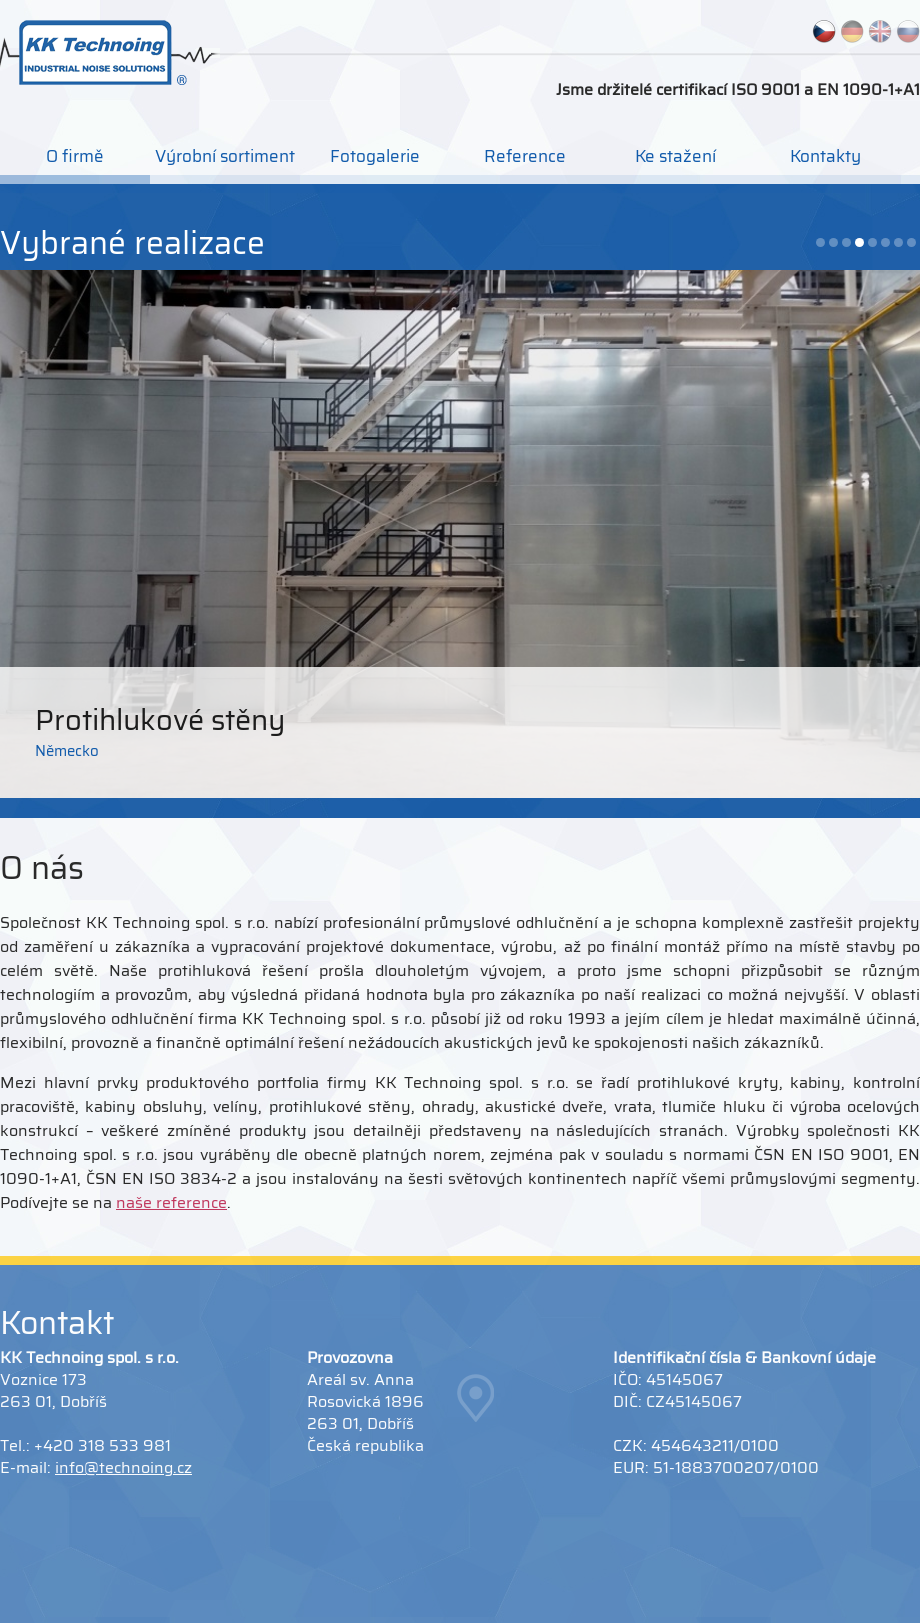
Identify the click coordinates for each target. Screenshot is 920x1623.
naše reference (171, 1202)
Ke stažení (675, 156)
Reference (525, 156)
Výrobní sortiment (225, 156)
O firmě (75, 156)
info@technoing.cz (123, 1467)
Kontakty (825, 156)
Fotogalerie (375, 156)
